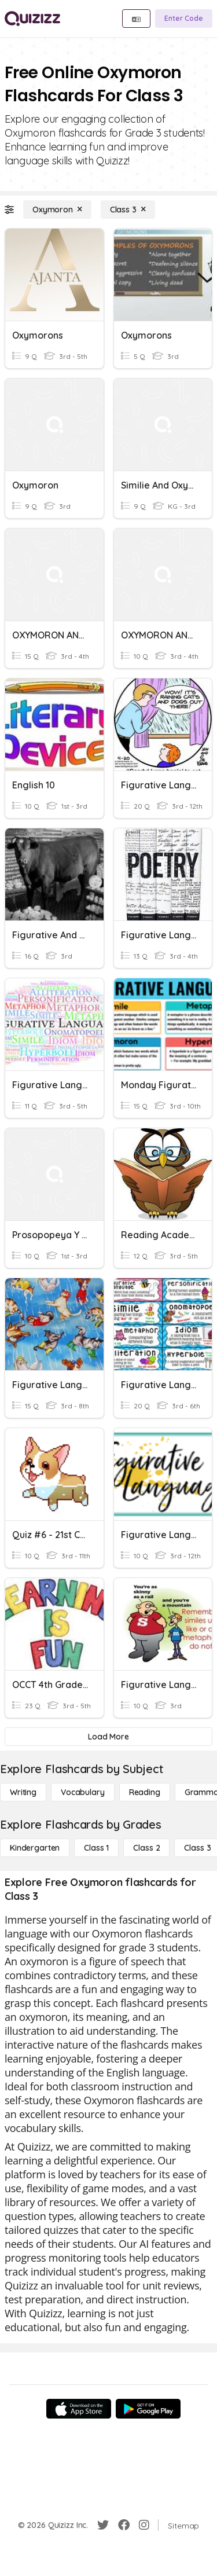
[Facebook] (124, 2525)
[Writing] (23, 1792)
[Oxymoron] (57, 209)
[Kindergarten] (34, 1848)
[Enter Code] (183, 18)
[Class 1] (96, 1848)
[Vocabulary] (83, 1792)
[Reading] (144, 1792)
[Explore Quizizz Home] (32, 18)
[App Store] (78, 2409)
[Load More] (108, 1736)
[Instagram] (144, 2525)
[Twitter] (103, 2525)
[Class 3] (128, 209)
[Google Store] (148, 2409)
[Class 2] (146, 1848)
